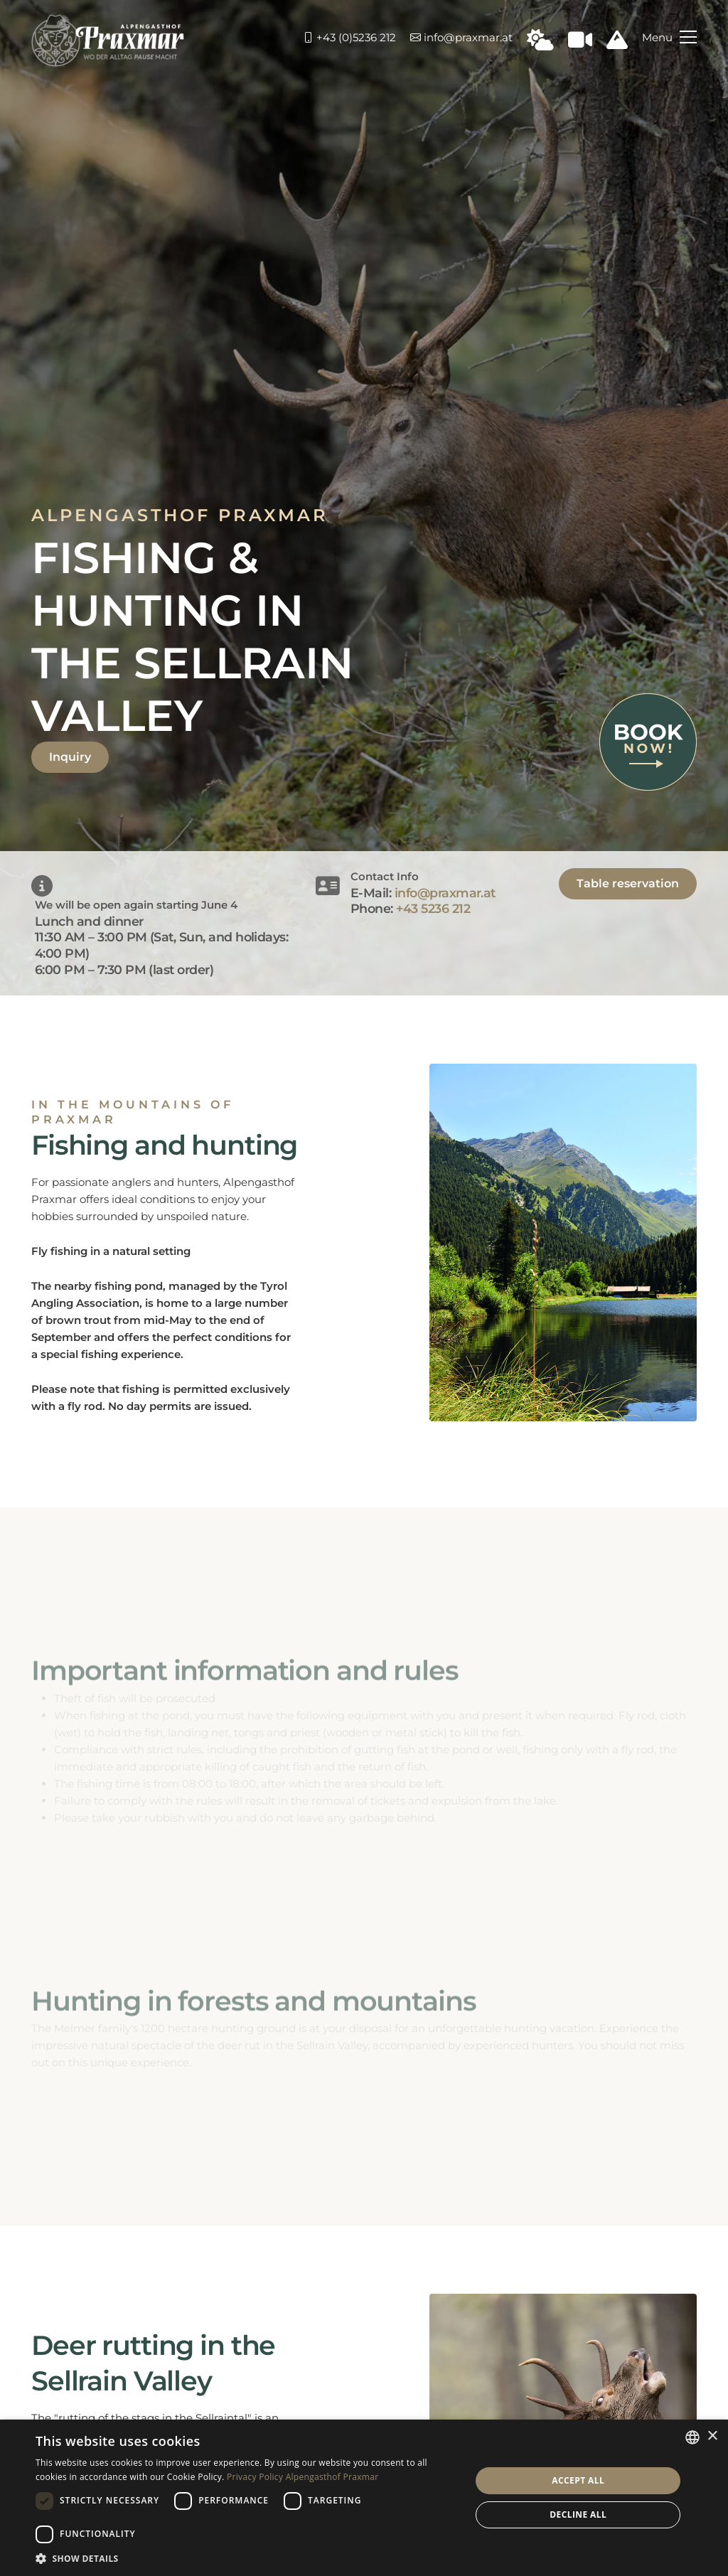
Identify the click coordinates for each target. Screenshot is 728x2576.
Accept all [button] (578, 2480)
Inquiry (70, 757)
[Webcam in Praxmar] (580, 43)
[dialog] (364, 2498)
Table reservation (628, 883)
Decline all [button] (578, 2514)
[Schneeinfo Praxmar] (617, 43)
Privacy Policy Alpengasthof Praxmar (302, 2477)
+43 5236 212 (433, 908)
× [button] (712, 2436)
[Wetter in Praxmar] (540, 43)
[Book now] (648, 740)
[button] (247, 2558)
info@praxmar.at (461, 37)
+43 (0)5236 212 (349, 37)
